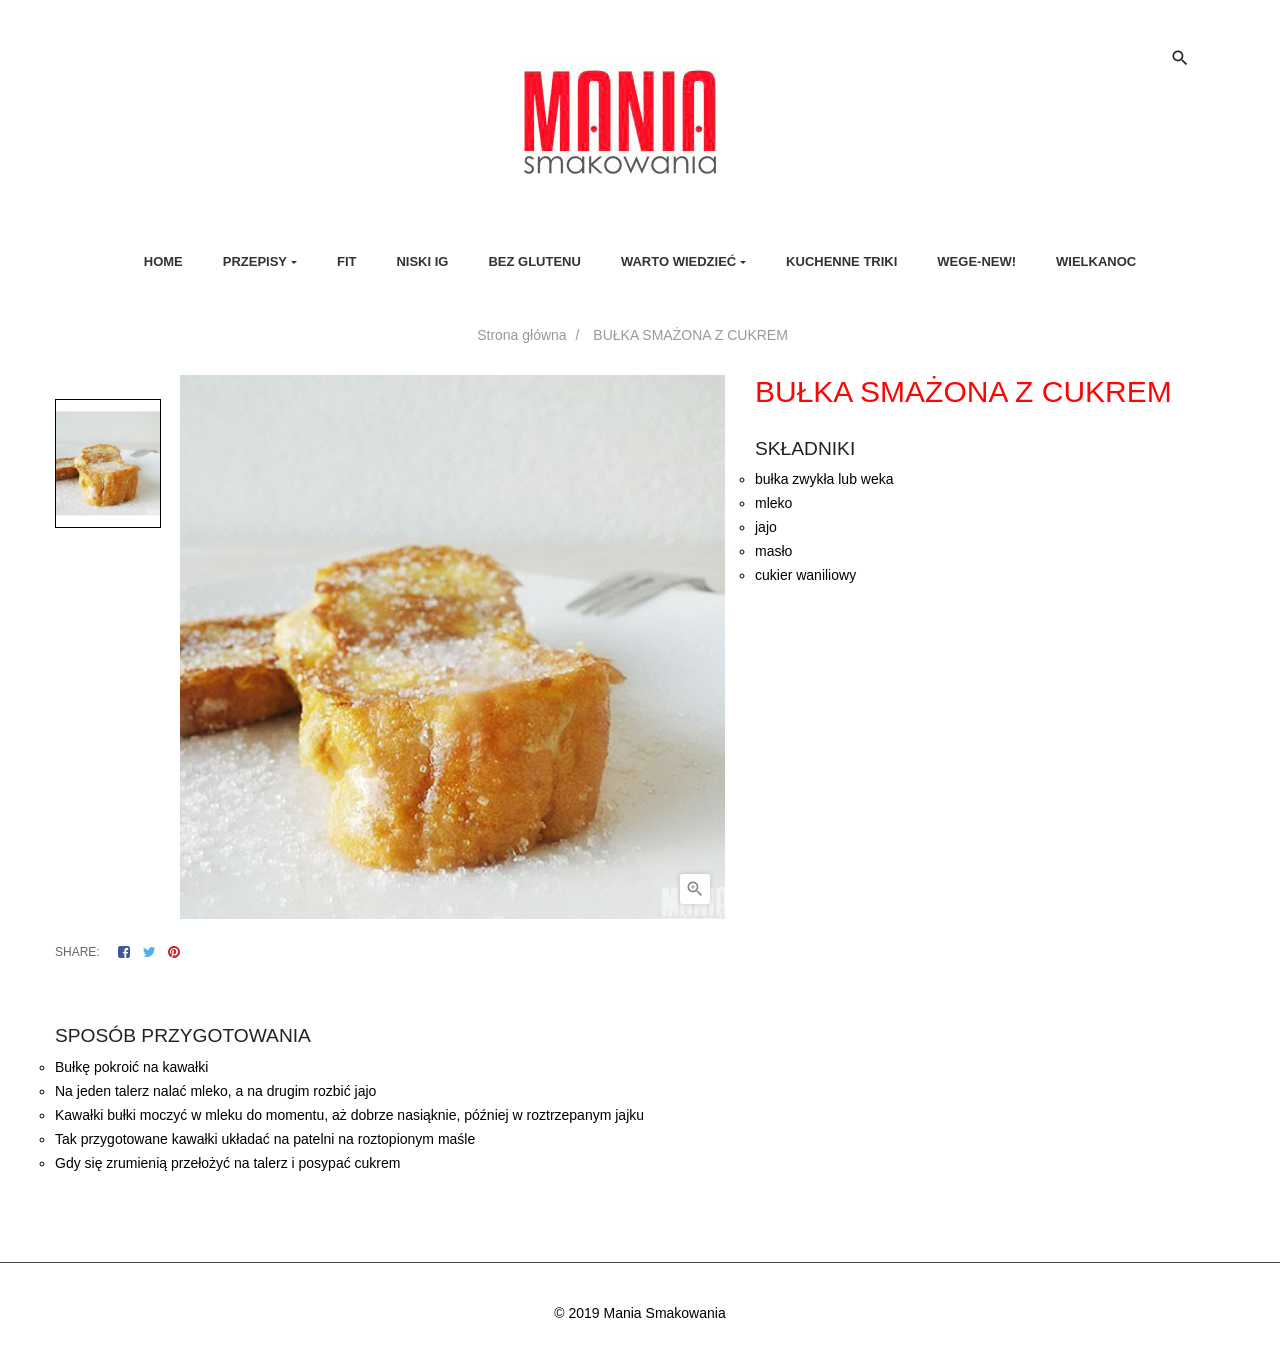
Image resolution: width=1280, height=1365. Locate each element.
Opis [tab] (560, 995)
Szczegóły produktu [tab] (657, 995)
